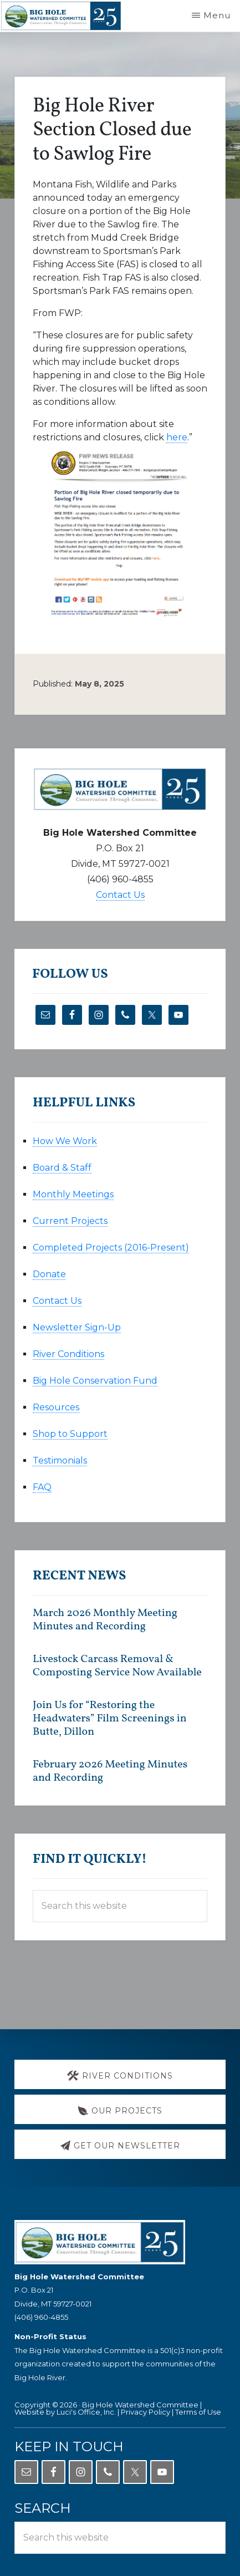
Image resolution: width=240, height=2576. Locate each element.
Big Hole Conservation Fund (95, 1380)
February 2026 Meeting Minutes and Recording (110, 1771)
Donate (49, 1274)
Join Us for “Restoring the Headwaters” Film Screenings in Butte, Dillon (110, 1719)
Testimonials (60, 1460)
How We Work (65, 1141)
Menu (217, 15)
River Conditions (68, 1354)
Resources (56, 1407)
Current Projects (70, 1221)
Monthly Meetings (73, 1194)
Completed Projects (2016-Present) (111, 1247)
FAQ (42, 1487)
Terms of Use (198, 2411)
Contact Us (120, 895)
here (176, 437)
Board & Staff (62, 1167)
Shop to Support (70, 1434)
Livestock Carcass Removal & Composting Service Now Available (117, 1666)
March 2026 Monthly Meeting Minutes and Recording (105, 1619)
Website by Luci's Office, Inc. (65, 2411)
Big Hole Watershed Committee (140, 2404)
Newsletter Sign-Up (77, 1327)
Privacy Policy (145, 2411)
